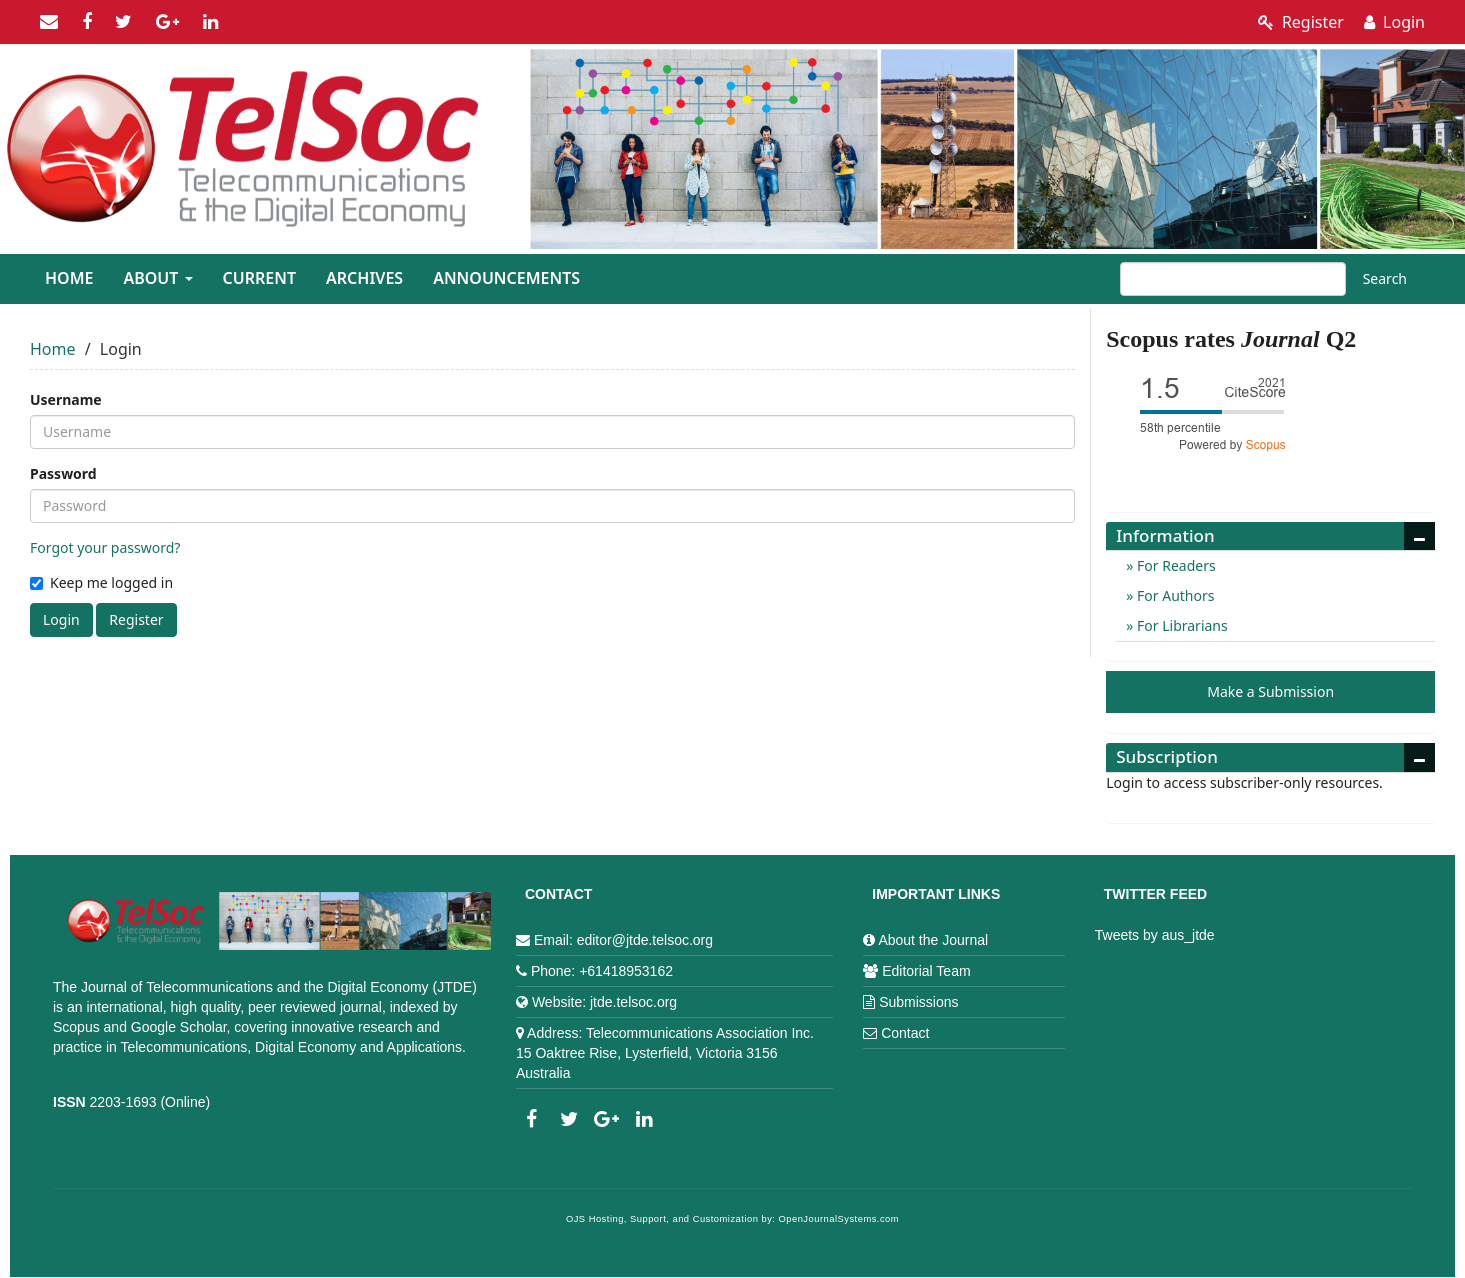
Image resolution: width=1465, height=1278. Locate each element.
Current (259, 278)
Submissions (918, 1002)
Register (1301, 22)
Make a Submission (1270, 691)
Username (66, 399)
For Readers (1174, 565)
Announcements (506, 278)
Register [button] (136, 619)
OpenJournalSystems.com (839, 1219)
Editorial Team (926, 971)
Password (63, 473)
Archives (364, 278)
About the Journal (933, 940)
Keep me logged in (101, 582)
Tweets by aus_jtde (1155, 935)
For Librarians (1180, 625)
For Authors (1173, 595)
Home (69, 278)
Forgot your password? (105, 547)
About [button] (157, 278)
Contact (905, 1033)
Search (1385, 278)
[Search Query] (1233, 279)
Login (1394, 22)
